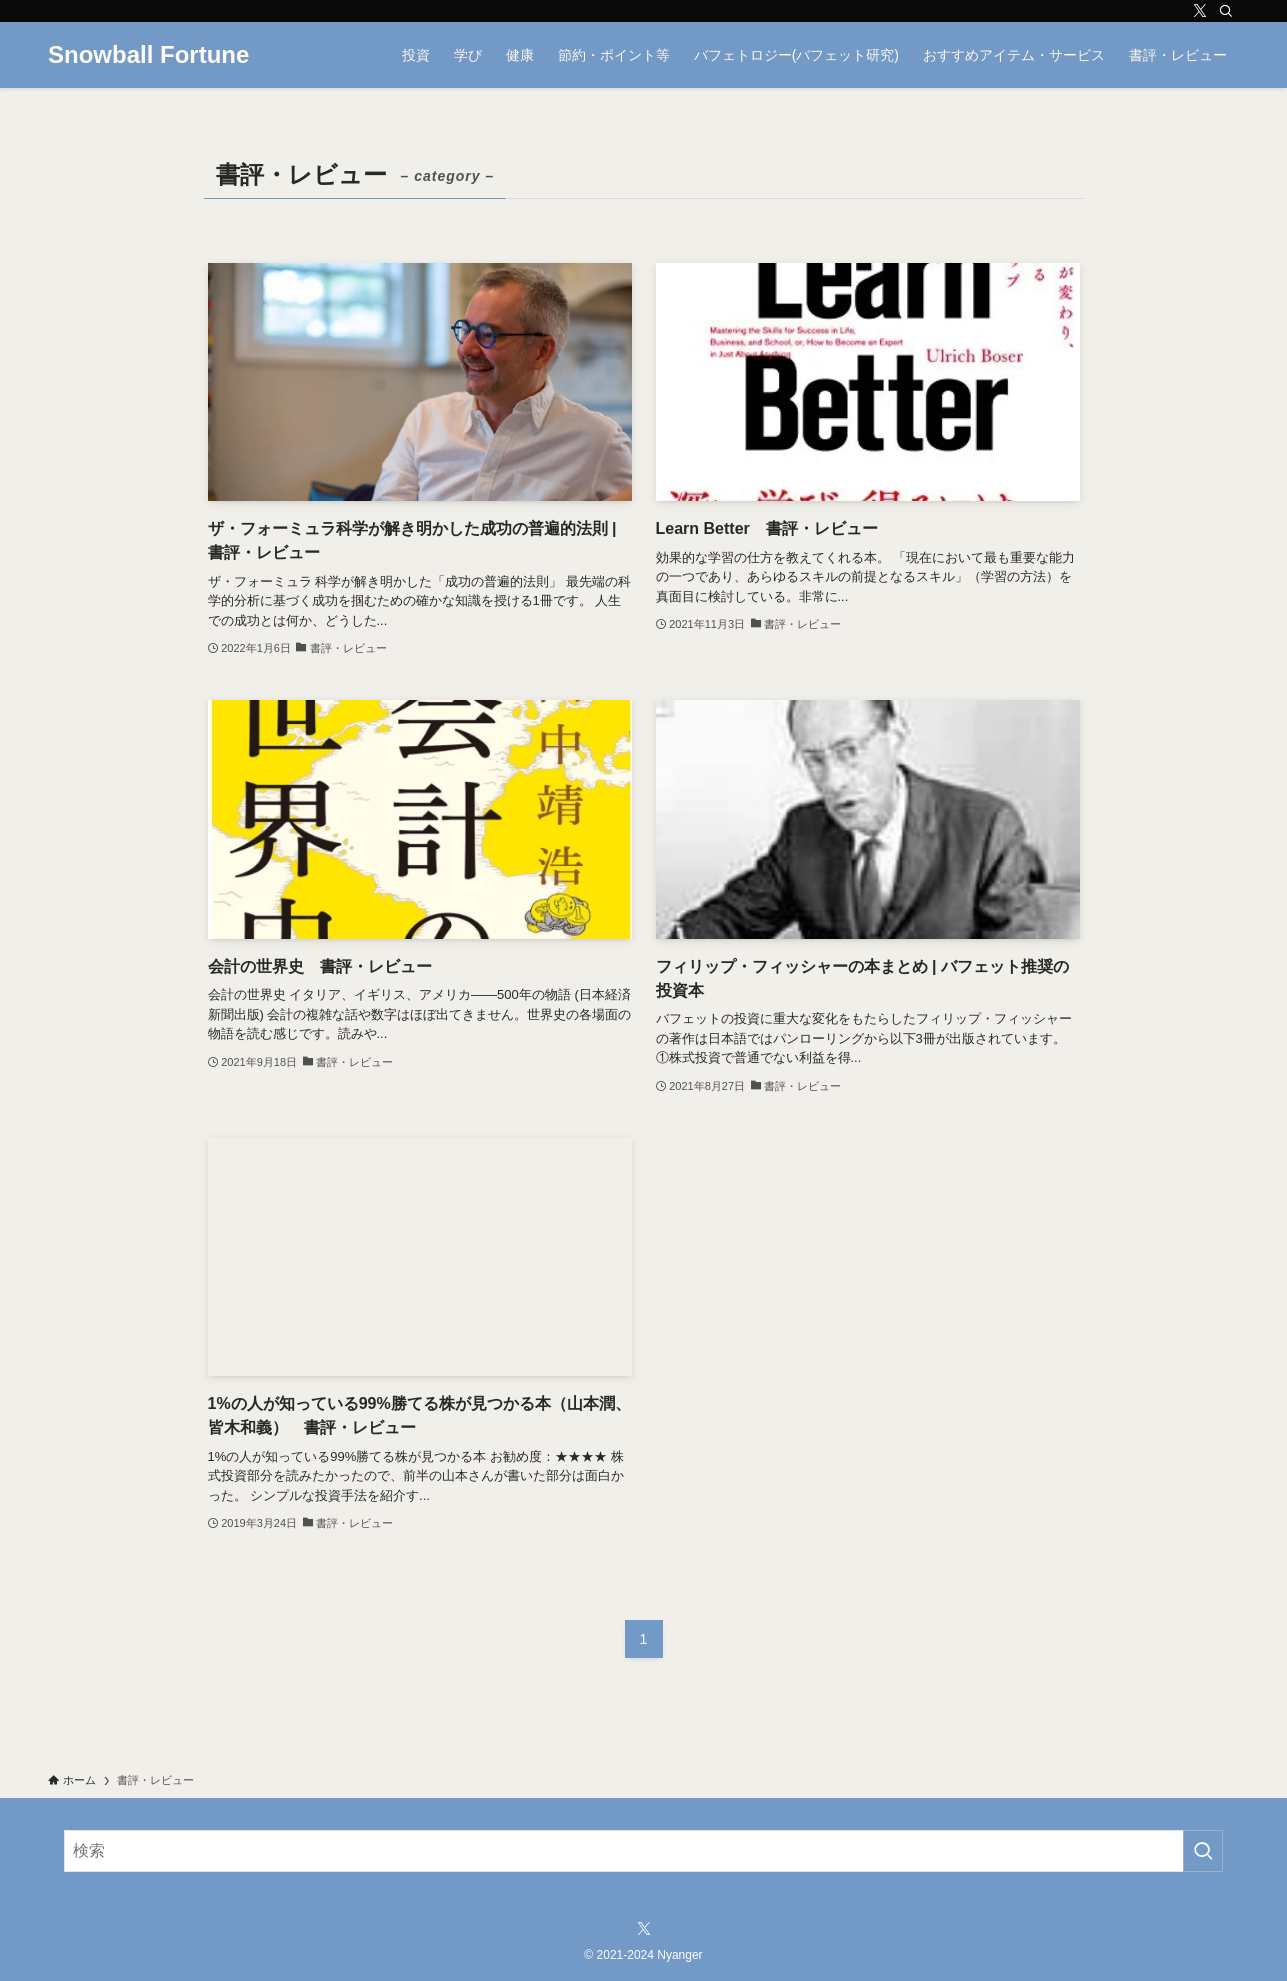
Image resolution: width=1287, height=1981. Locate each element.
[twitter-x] (1200, 11)
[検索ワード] (643, 1851)
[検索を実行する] (1203, 1851)
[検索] (1226, 11)
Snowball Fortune (148, 55)
